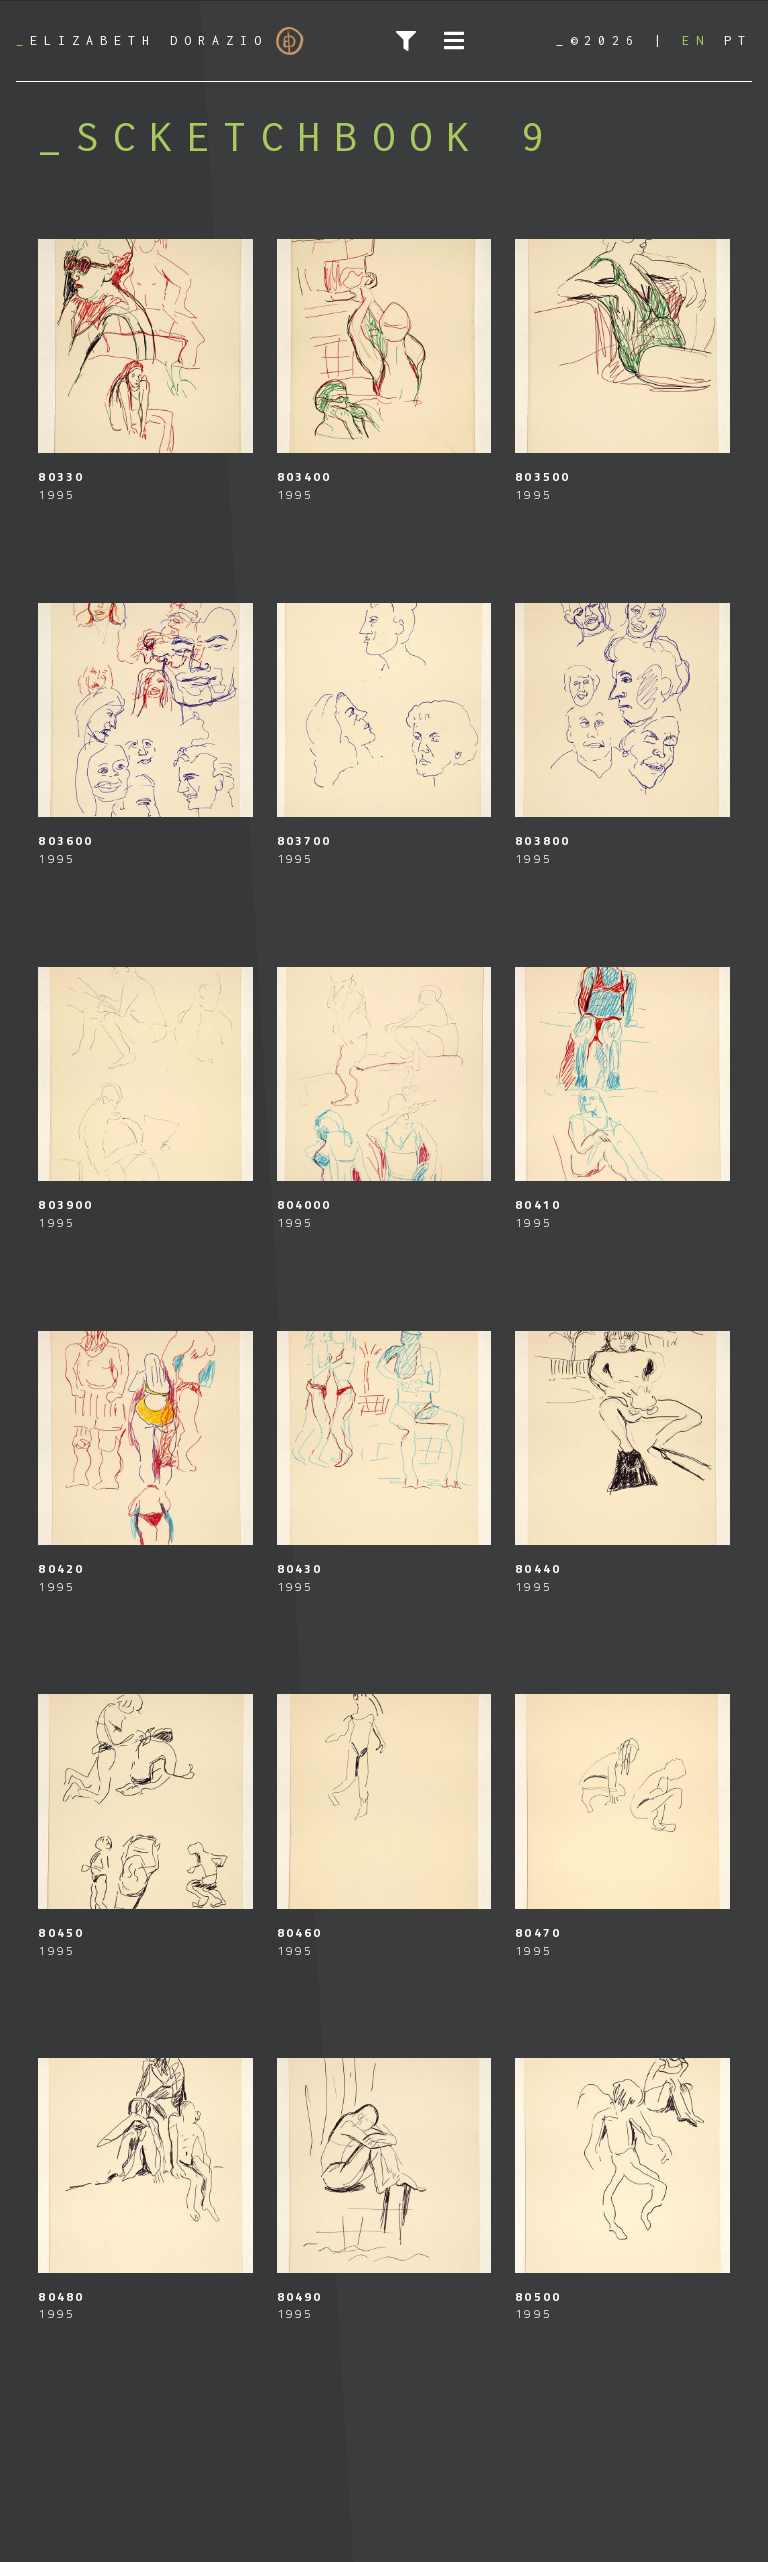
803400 (304, 476)
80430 (300, 1568)
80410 (538, 1204)
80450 (61, 1932)
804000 (304, 1204)
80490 (300, 2296)
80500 (538, 2296)
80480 (61, 2296)
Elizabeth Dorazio (160, 41)
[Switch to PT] (738, 40)
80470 (538, 1932)
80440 (538, 1568)
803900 (65, 1204)
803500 (542, 476)
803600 (65, 840)
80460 (300, 1932)
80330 (61, 476)
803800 (542, 840)
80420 (61, 1568)
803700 (304, 840)
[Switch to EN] (696, 40)
